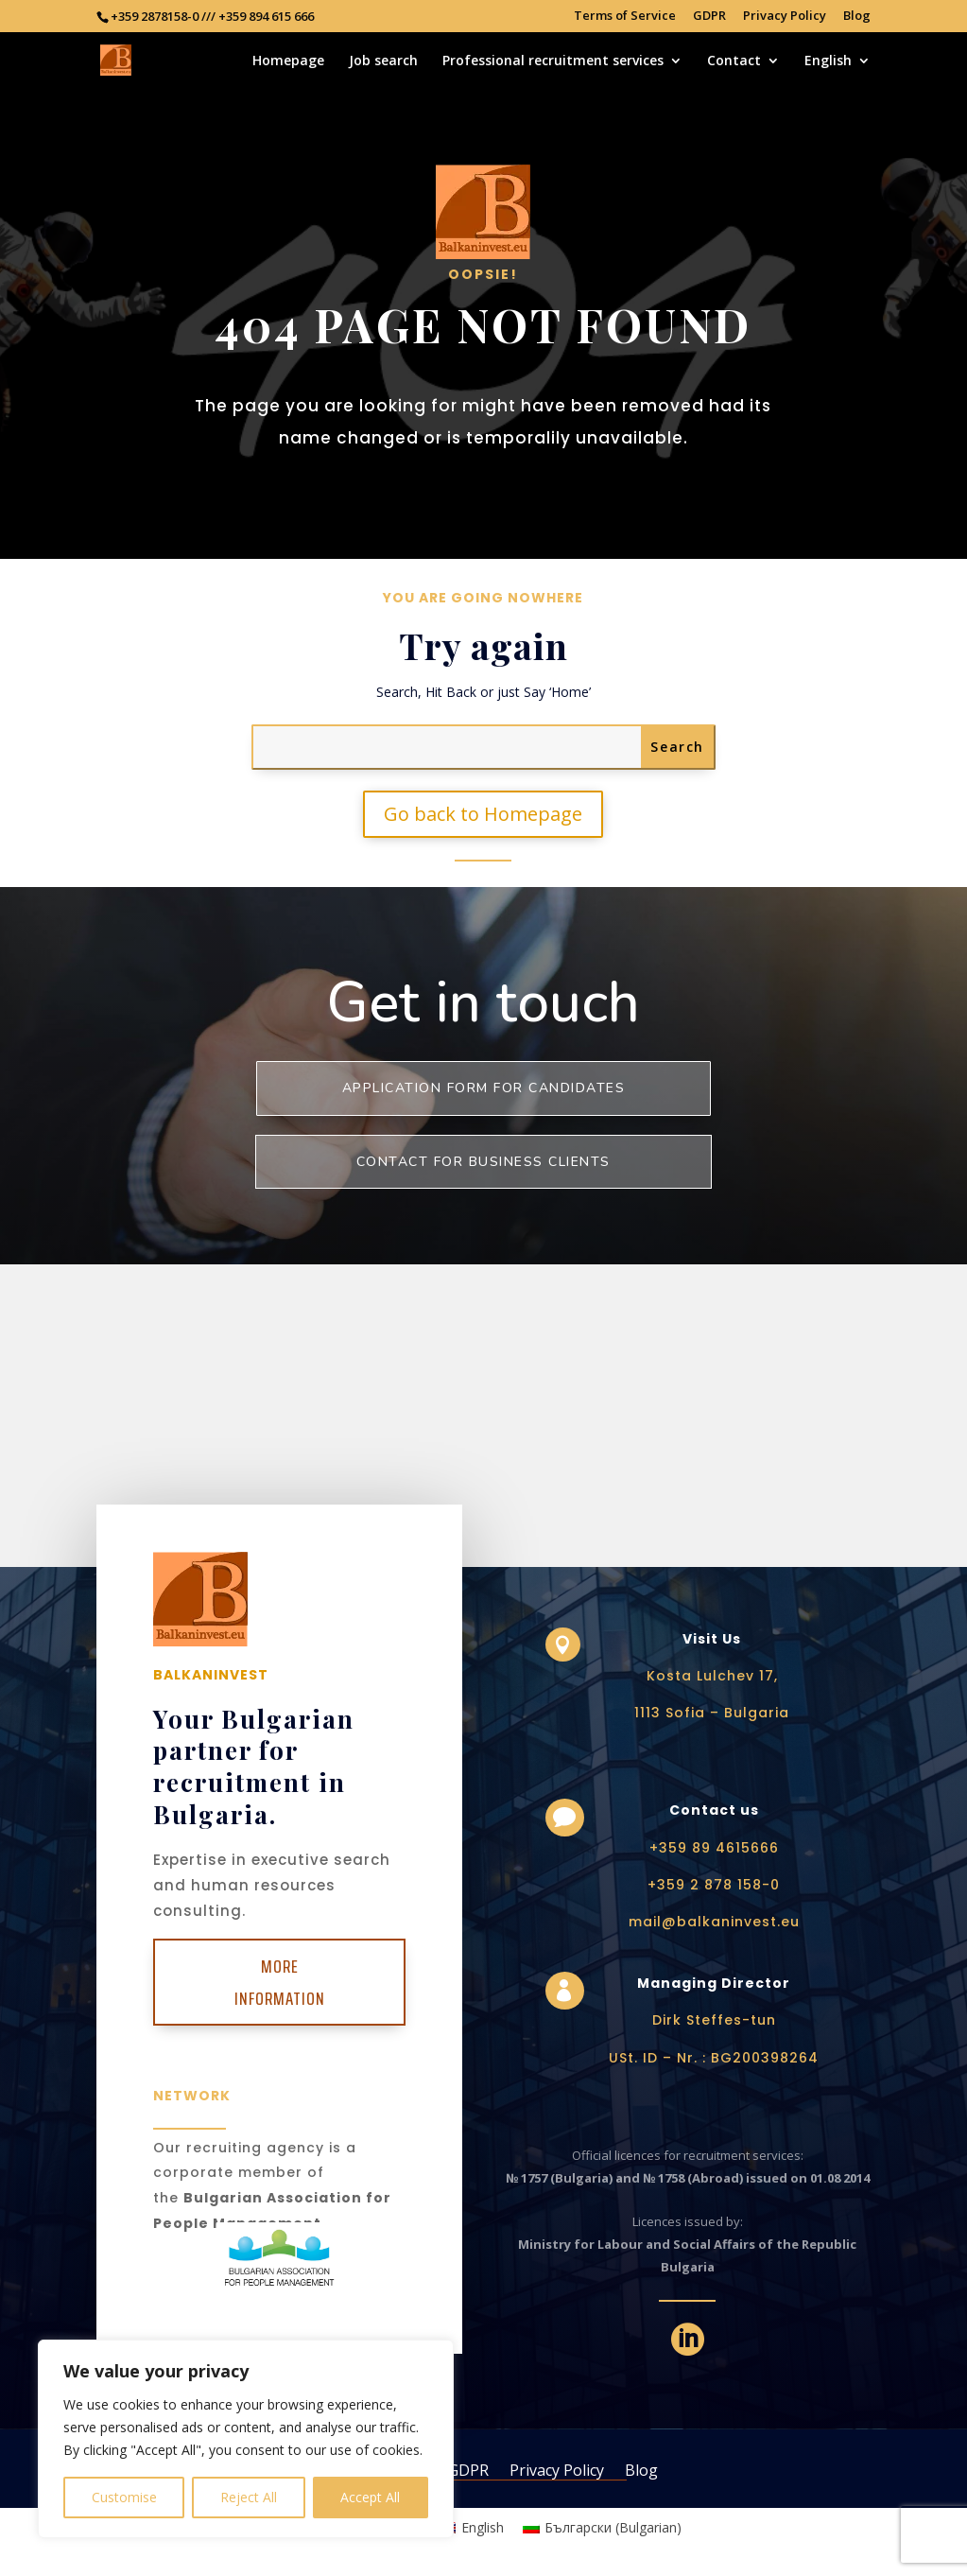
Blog (857, 16)
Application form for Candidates (484, 1088)
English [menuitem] (482, 2527)
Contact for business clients (483, 1162)
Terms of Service (625, 16)
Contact (734, 61)
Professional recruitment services (553, 61)
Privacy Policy (784, 16)
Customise (124, 2497)
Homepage (288, 61)
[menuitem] (837, 71)
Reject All (248, 2497)
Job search (383, 61)
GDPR (709, 16)
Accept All (370, 2497)
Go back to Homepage (483, 814)
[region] (246, 2439)
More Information (279, 1982)
